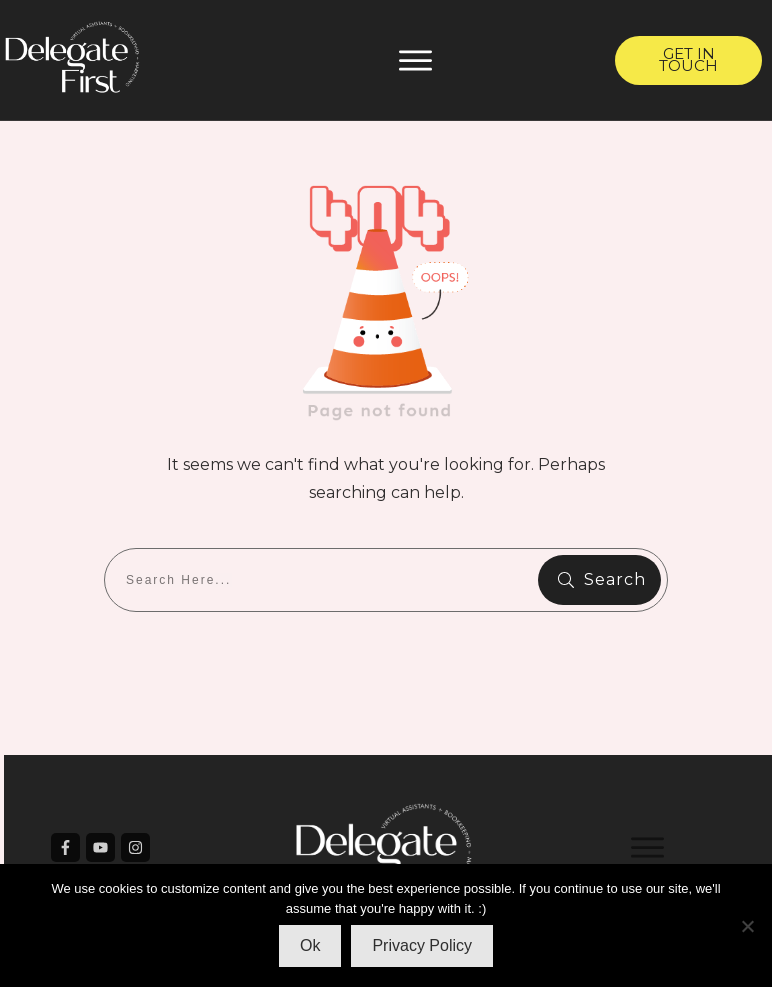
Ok (310, 945)
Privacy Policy (422, 945)
